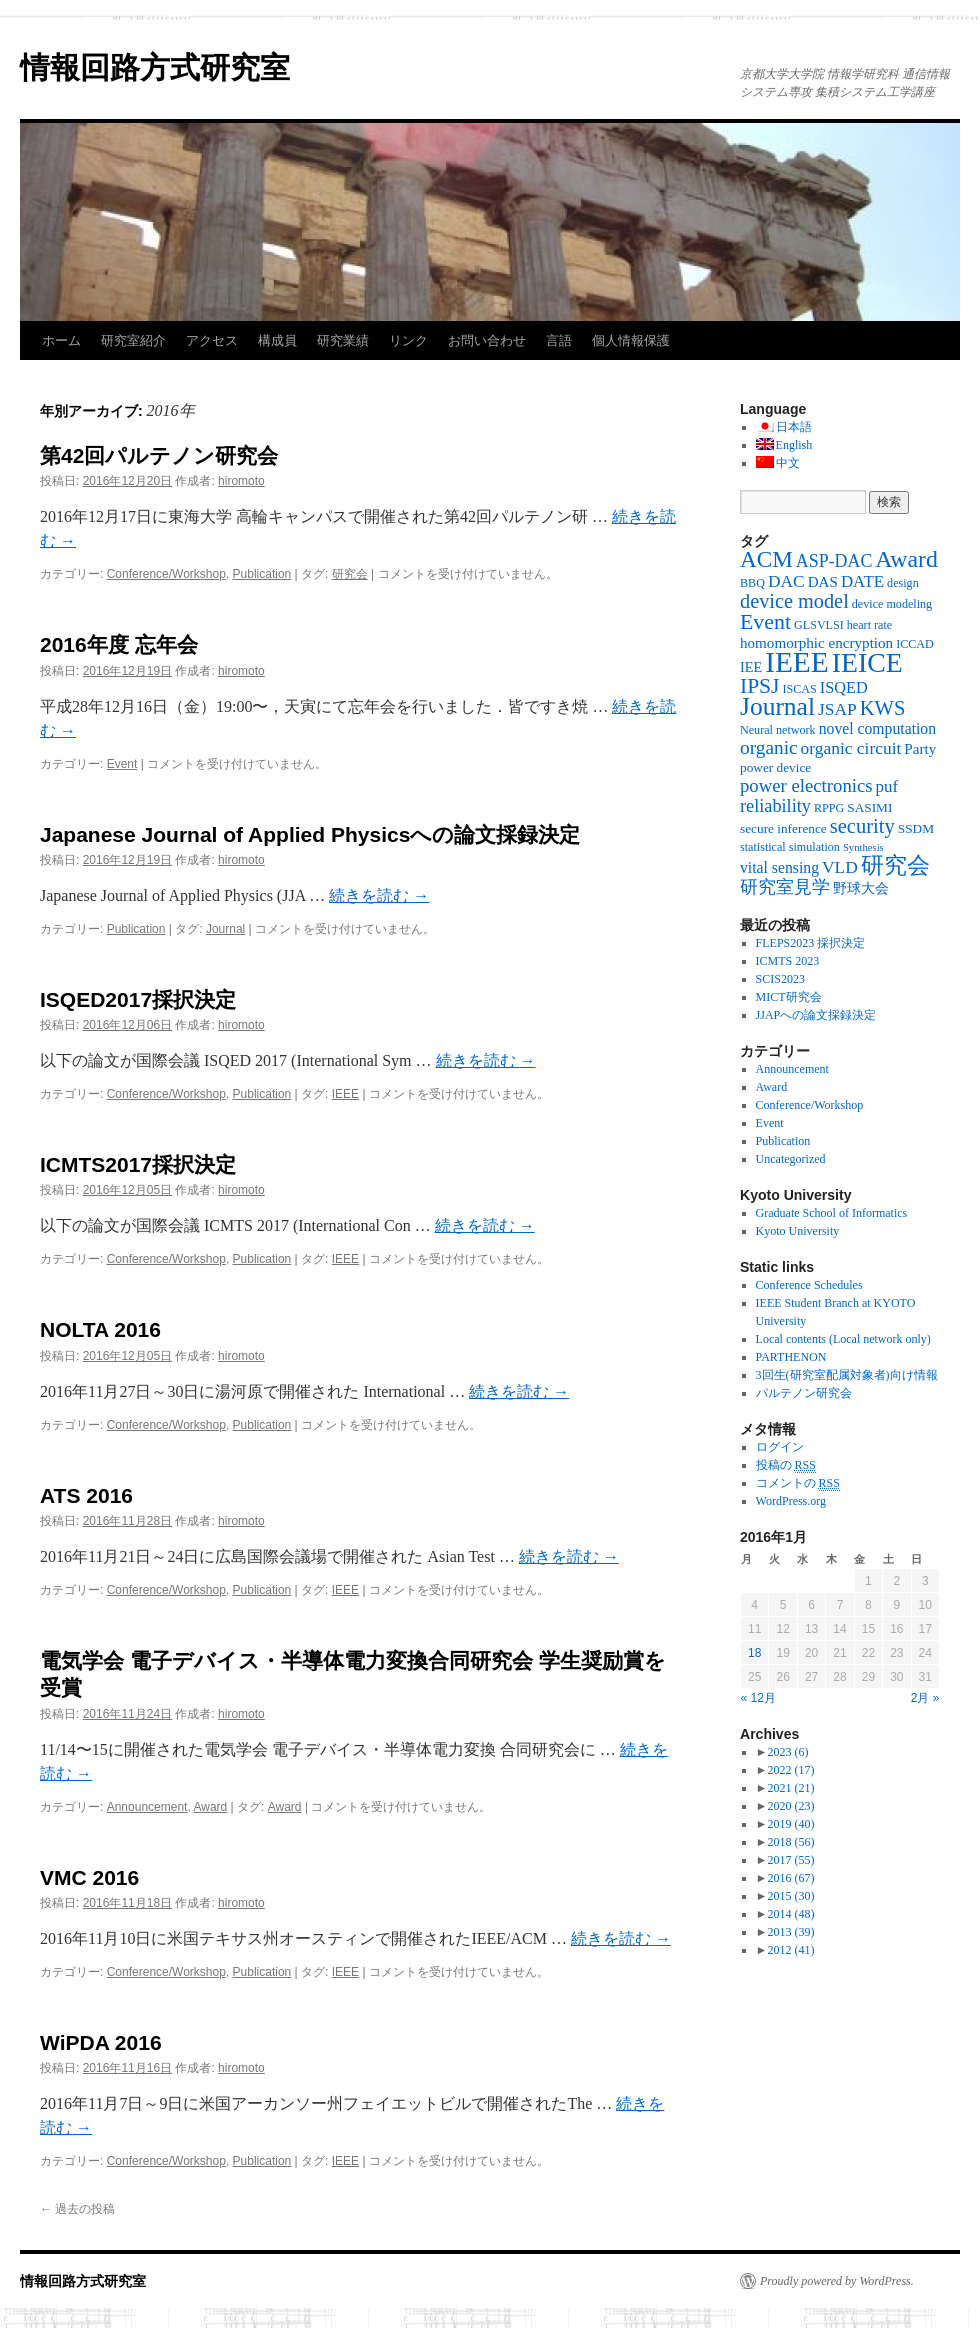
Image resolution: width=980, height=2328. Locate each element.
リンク (408, 340)
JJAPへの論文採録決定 (816, 1015)
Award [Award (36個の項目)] (906, 559)
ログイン (780, 1447)
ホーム (61, 340)
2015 (790, 1896)
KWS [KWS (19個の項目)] (883, 708)
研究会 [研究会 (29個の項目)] (895, 865)
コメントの (798, 1483)
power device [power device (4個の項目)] (775, 767)
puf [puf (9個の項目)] (887, 786)
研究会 (350, 574)
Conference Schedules (809, 1285)
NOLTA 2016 (100, 1329)
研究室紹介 (133, 340)
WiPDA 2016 (101, 2042)
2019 (790, 1824)
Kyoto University (798, 1231)
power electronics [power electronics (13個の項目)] (806, 785)
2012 (790, 1950)
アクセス (212, 340)
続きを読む (379, 895)
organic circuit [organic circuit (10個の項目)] (851, 748)
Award (210, 1807)
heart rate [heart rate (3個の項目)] (869, 625)
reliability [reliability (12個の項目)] (775, 806)
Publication (262, 574)
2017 (790, 1860)
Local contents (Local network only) (843, 1339)
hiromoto (241, 481)
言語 (559, 340)
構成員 (277, 340)
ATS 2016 (86, 1495)
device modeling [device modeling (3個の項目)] (892, 604)
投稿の (786, 1465)
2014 (790, 1914)
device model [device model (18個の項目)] (794, 601)
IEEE (345, 1094)
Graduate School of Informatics (832, 1213)
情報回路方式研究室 (155, 67)
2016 (790, 1878)
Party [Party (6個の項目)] (920, 749)
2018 (790, 1842)
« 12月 (758, 1698)
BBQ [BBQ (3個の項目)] (752, 583)
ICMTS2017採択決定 (138, 1164)
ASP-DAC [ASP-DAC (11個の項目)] (834, 561)
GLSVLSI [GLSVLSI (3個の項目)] (819, 625)
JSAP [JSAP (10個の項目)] (837, 709)
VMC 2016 (89, 1877)
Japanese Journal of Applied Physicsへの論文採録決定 (310, 834)
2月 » (925, 1698)
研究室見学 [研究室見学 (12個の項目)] (785, 887)
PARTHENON (791, 1357)
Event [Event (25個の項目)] (765, 622)
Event (122, 764)
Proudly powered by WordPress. (837, 2281)
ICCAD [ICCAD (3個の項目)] (915, 644)
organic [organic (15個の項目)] (769, 747)
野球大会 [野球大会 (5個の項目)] (861, 888)
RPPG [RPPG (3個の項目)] (829, 808)
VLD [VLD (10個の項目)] (840, 867)
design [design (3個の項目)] (903, 583)
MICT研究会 (789, 997)
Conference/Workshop (166, 574)
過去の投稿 (77, 2209)
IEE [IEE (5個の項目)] (751, 667)
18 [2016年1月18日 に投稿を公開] (754, 1653)
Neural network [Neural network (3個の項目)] (778, 730)
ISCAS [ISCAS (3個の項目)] (799, 689)
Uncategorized (791, 1159)
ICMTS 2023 (788, 961)
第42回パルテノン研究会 (159, 455)
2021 (790, 1788)
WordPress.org (791, 1501)
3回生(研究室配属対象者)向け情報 (847, 1375)
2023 (787, 1752)
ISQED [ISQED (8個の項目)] (844, 687)
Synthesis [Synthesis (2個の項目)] (863, 847)
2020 (790, 1806)
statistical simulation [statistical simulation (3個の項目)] (790, 847)
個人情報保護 (631, 340)
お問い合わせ (487, 340)
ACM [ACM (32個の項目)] (766, 559)
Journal (225, 929)
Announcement (147, 1807)
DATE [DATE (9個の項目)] (862, 581)
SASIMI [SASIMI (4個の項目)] (869, 807)
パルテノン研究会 (804, 1393)
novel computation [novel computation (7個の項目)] (877, 728)
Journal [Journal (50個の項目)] (777, 706)
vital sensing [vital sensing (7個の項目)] (779, 867)
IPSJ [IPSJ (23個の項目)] (759, 686)
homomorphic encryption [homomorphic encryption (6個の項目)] (816, 643)
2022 (790, 1770)
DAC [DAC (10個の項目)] (786, 581)
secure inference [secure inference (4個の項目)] (783, 828)
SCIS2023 (780, 979)
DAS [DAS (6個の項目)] (823, 582)
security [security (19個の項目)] (862, 826)
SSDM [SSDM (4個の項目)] (916, 828)
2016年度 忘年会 (119, 644)
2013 (790, 1932)
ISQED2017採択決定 (138, 999)
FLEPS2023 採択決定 (811, 943)
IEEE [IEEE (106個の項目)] (797, 662)
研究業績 (343, 340)
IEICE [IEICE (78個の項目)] (867, 662)
